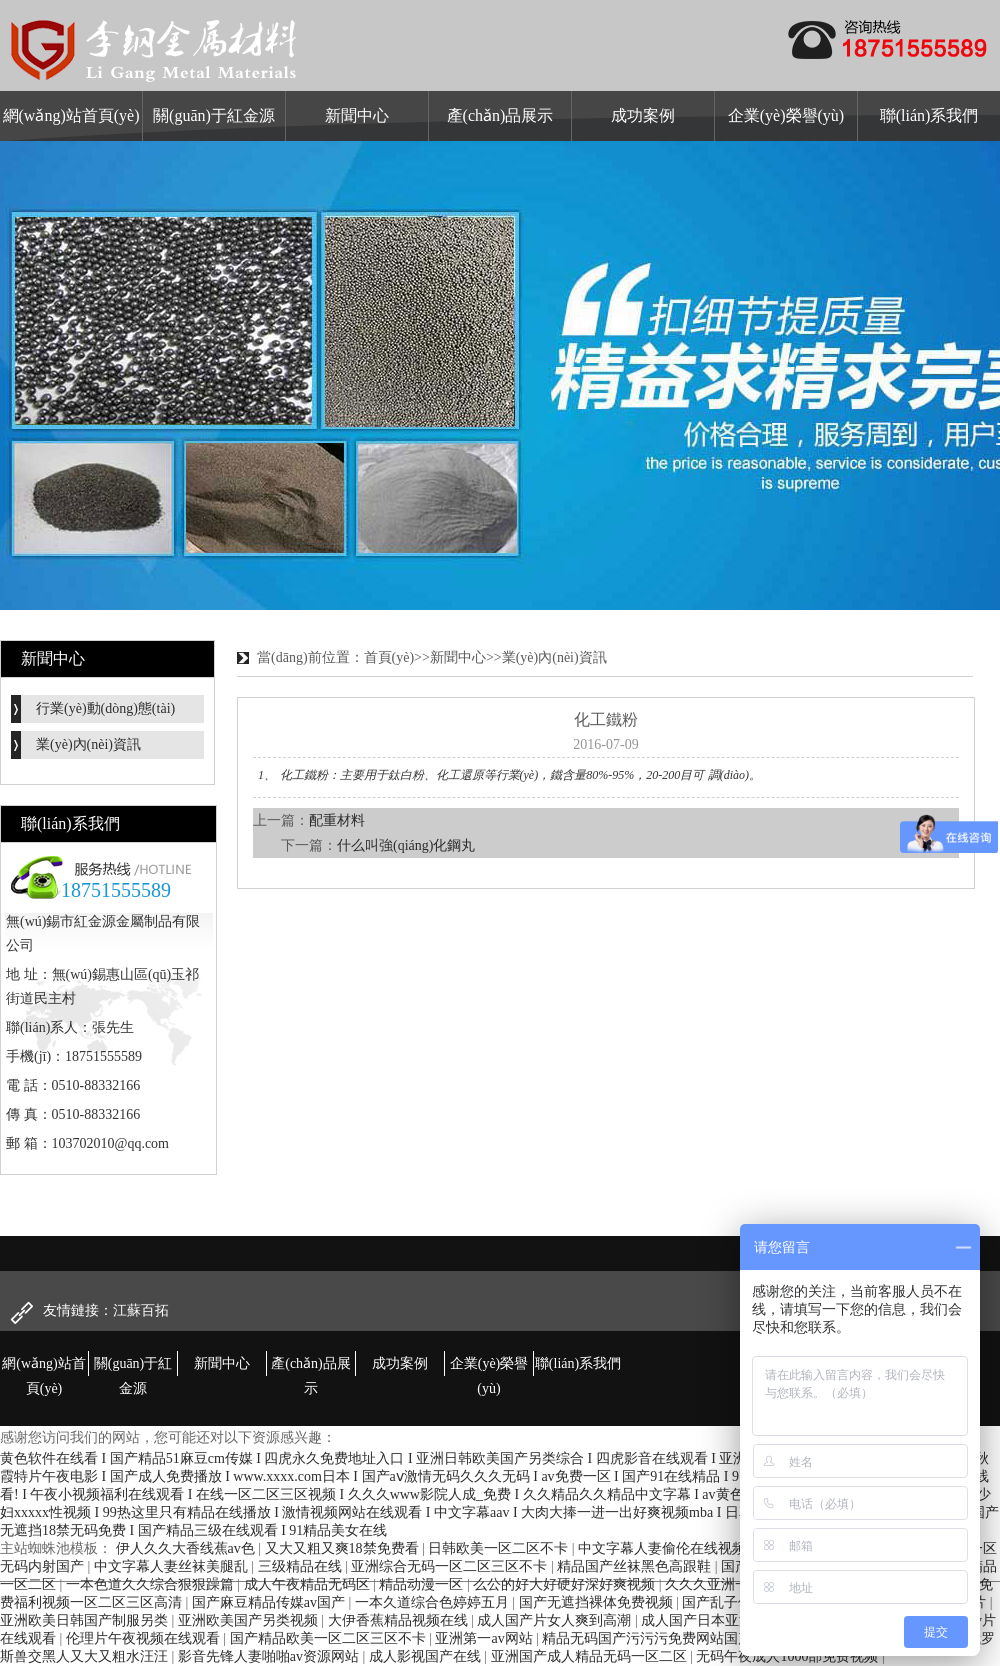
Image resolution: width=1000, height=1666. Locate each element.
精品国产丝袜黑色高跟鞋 (636, 1566)
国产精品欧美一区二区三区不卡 (330, 1638)
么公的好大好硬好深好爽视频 (566, 1584)
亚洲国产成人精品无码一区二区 (591, 1656)
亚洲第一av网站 (485, 1638)
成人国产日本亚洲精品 (713, 1620)
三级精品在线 (302, 1566)
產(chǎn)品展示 (500, 115)
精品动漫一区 (423, 1584)
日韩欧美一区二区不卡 (500, 1548)
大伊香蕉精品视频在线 (400, 1620)
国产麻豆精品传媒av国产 (270, 1602)
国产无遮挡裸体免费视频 (598, 1602)
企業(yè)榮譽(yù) (786, 115)
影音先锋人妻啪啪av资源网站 (270, 1656)
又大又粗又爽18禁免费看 (344, 1548)
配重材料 (337, 820)
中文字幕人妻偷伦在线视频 (664, 1548)
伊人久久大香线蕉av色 (187, 1548)
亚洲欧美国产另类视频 (250, 1620)
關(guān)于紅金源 (214, 115)
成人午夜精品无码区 (309, 1584)
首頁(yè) (389, 657)
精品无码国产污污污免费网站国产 (649, 1638)
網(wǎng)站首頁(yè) (71, 115)
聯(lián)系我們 (929, 115)
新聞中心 (357, 115)
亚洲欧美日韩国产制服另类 (86, 1620)
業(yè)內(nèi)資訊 (88, 744)
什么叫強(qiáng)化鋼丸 (406, 845)
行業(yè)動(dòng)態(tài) (105, 708)
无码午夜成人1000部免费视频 (789, 1656)
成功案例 (643, 115)
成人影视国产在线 (427, 1656)
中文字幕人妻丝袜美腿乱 (173, 1566)
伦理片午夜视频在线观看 (145, 1638)
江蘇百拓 (141, 1310)
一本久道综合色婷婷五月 (434, 1602)
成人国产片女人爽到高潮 (556, 1620)
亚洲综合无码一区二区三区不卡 (451, 1566)
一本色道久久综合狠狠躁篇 (152, 1584)
